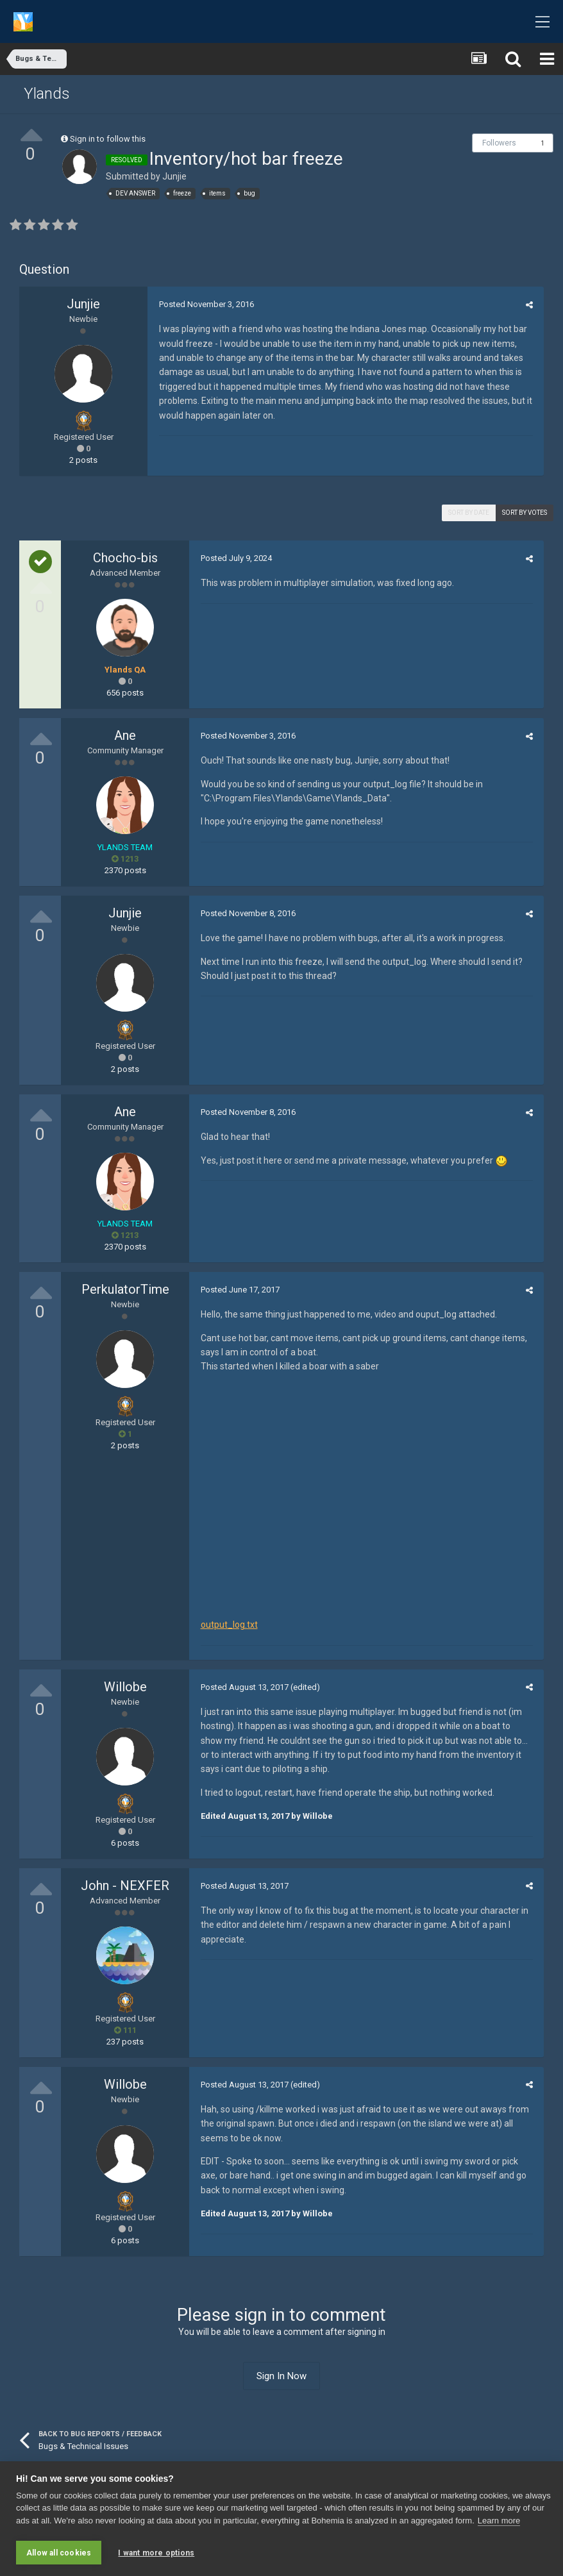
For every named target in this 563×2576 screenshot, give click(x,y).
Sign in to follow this (108, 139)
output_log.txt (227, 1626)
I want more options (156, 2552)
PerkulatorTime (125, 1289)
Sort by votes (524, 512)
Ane (125, 735)
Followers (499, 142)
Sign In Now (281, 2378)
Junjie (174, 176)
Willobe (125, 1688)
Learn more (499, 2522)
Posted (204, 304)
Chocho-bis (125, 557)
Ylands (47, 94)
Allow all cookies (58, 2552)
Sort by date (468, 512)
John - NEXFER (125, 1887)
